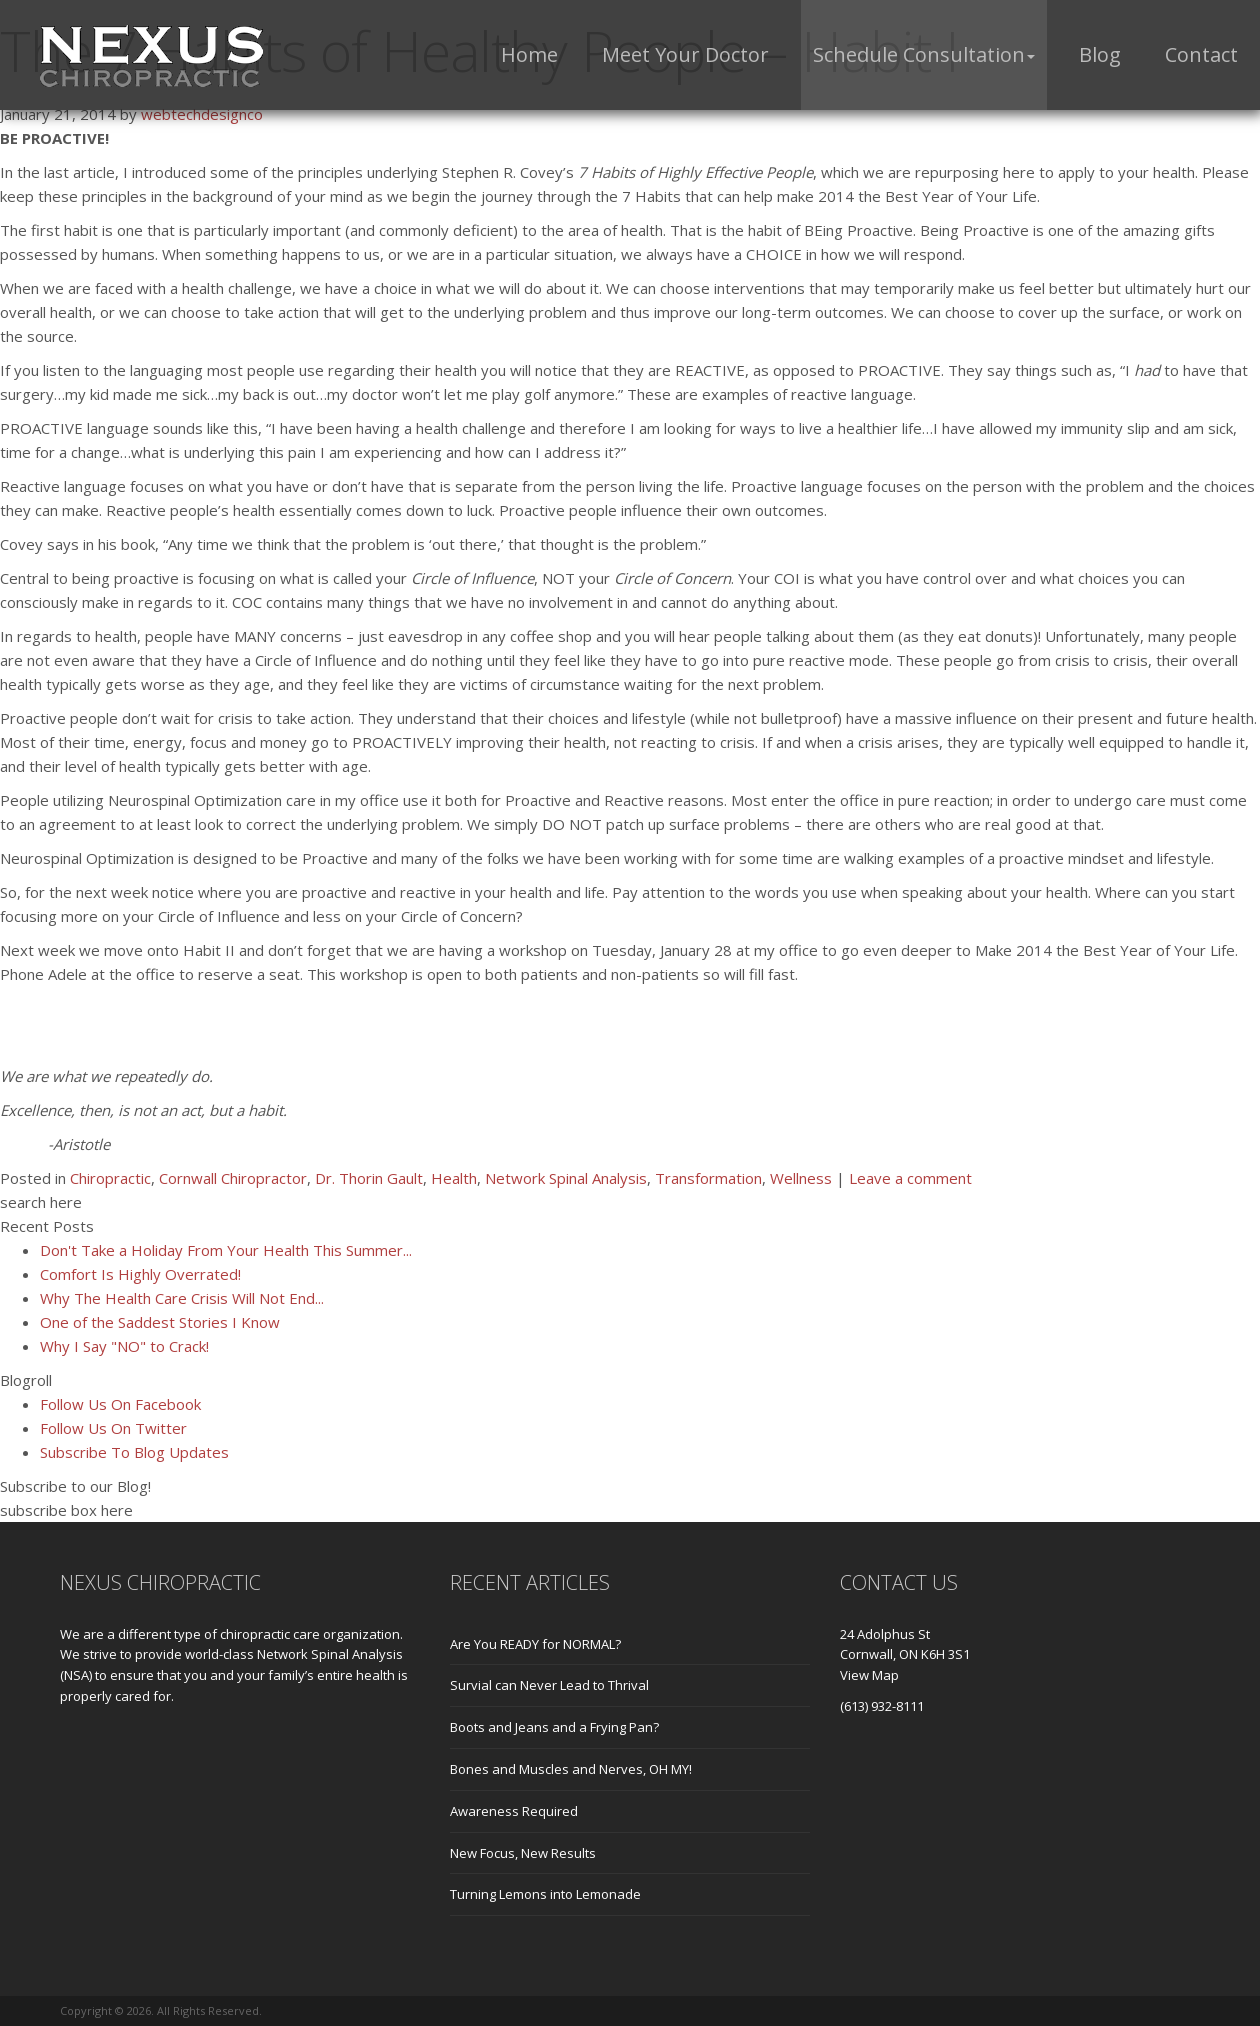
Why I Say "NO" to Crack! (124, 1346)
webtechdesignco (202, 114)
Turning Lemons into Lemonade (545, 1894)
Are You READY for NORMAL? (535, 1644)
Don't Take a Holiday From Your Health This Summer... (226, 1250)
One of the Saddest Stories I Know (160, 1322)
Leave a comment (910, 1178)
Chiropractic (110, 1178)
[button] (924, 55)
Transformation (708, 1178)
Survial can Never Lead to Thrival (549, 1685)
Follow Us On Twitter (113, 1428)
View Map (869, 1675)
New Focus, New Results (523, 1853)
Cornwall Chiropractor (233, 1178)
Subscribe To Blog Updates (134, 1452)
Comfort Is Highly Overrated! (140, 1274)
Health (454, 1178)
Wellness (801, 1178)
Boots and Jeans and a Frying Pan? (554, 1727)
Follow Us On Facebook (120, 1404)
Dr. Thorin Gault (369, 1178)
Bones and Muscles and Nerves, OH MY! (571, 1769)
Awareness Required (514, 1811)
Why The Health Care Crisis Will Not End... (182, 1298)
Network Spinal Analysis (566, 1178)
